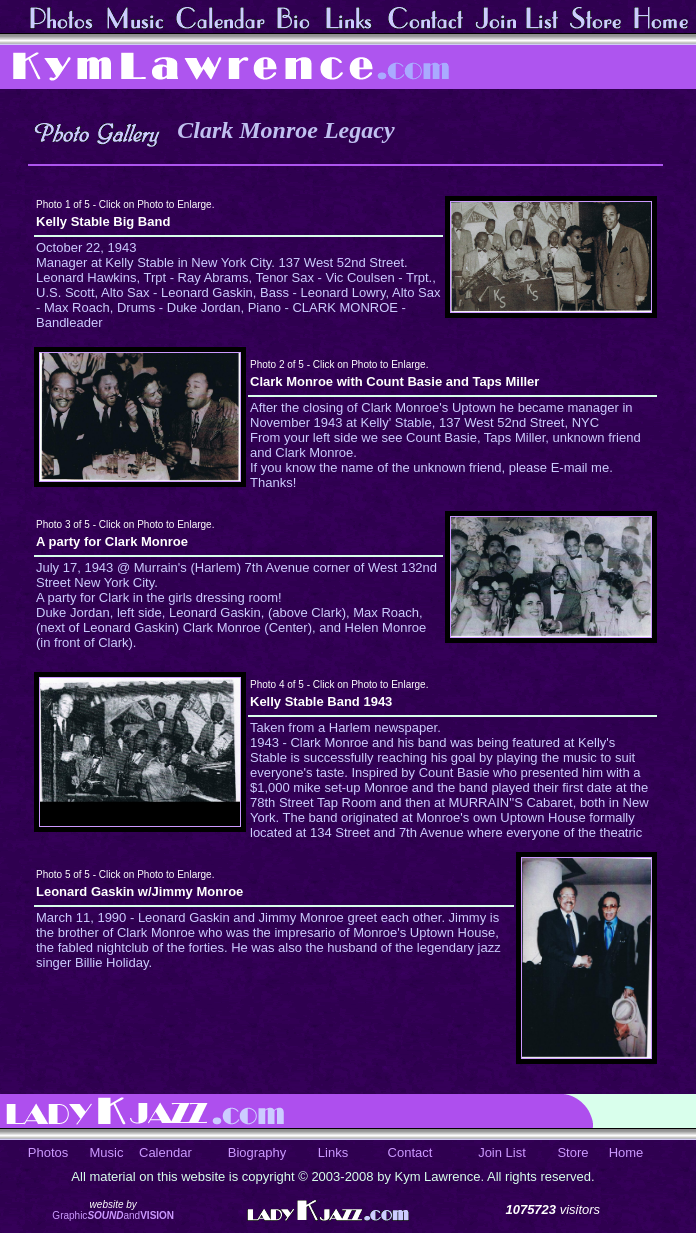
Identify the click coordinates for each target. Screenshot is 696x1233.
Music (107, 1152)
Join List (502, 1152)
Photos (48, 1152)
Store (572, 1152)
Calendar (165, 1152)
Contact (410, 1152)
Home (626, 1152)
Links (333, 1152)
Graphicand (113, 1215)
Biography (257, 1152)
